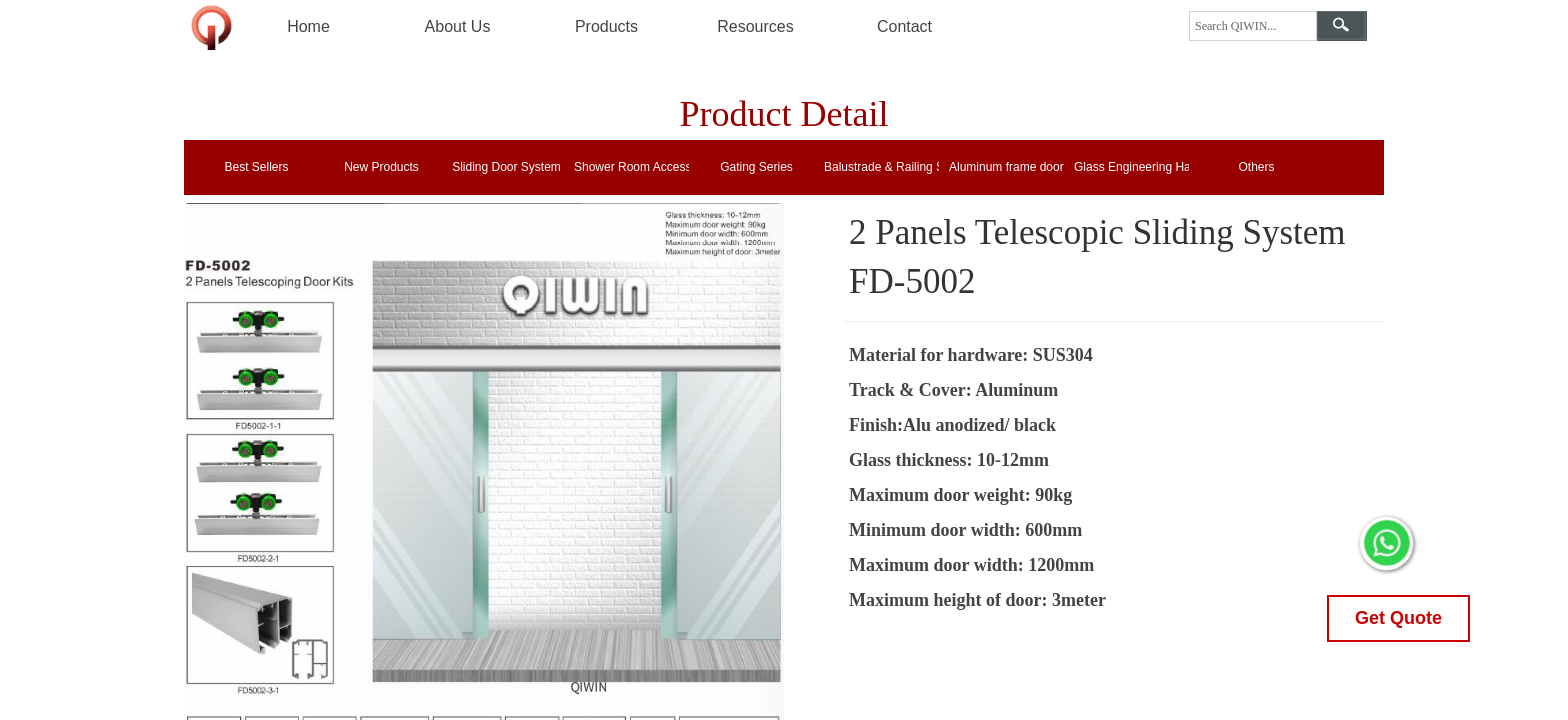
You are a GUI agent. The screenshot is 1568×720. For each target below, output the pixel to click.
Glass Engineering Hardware (1131, 167)
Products (606, 26)
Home (308, 26)
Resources (755, 26)
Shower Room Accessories (631, 167)
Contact (904, 26)
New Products (381, 167)
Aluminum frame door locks (1006, 167)
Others (1256, 167)
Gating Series (756, 167)
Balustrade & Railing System (881, 167)
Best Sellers (256, 167)
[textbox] (1253, 26)
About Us (458, 26)
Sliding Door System (506, 167)
